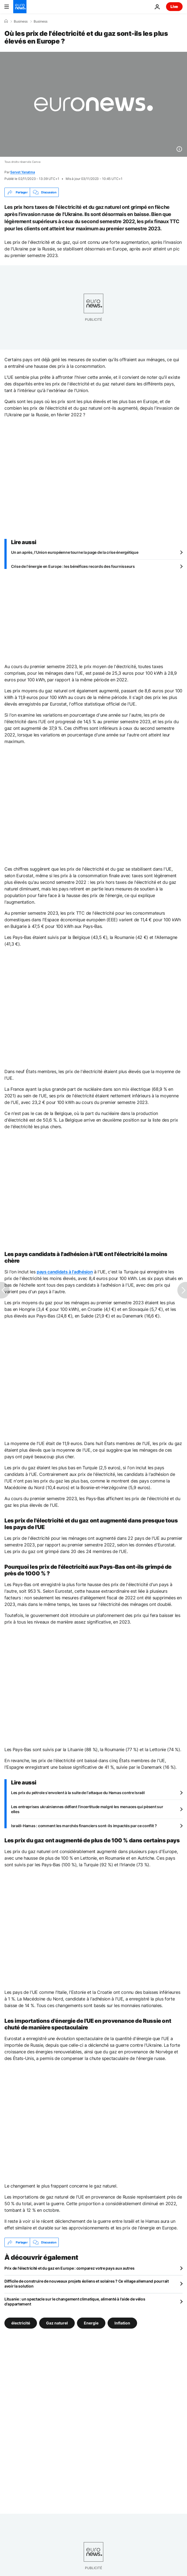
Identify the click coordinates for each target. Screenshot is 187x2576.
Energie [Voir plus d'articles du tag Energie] (91, 2323)
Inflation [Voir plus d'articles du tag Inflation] (122, 2323)
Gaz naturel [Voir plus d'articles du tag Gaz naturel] (57, 2323)
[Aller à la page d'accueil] (19, 6)
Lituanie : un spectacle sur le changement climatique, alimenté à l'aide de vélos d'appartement (74, 2301)
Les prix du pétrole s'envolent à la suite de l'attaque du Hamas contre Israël (78, 1792)
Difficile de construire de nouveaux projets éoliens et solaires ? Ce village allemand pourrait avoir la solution (86, 2283)
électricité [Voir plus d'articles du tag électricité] (20, 2323)
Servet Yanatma (22, 172)
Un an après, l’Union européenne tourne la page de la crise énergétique (74, 552)
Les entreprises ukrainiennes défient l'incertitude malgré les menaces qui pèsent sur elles (87, 1809)
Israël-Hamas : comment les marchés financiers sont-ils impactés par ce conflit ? (84, 1825)
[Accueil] (6, 21)
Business (21, 21)
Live (174, 6)
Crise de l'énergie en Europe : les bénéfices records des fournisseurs (73, 566)
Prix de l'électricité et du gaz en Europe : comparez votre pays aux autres (69, 2268)
